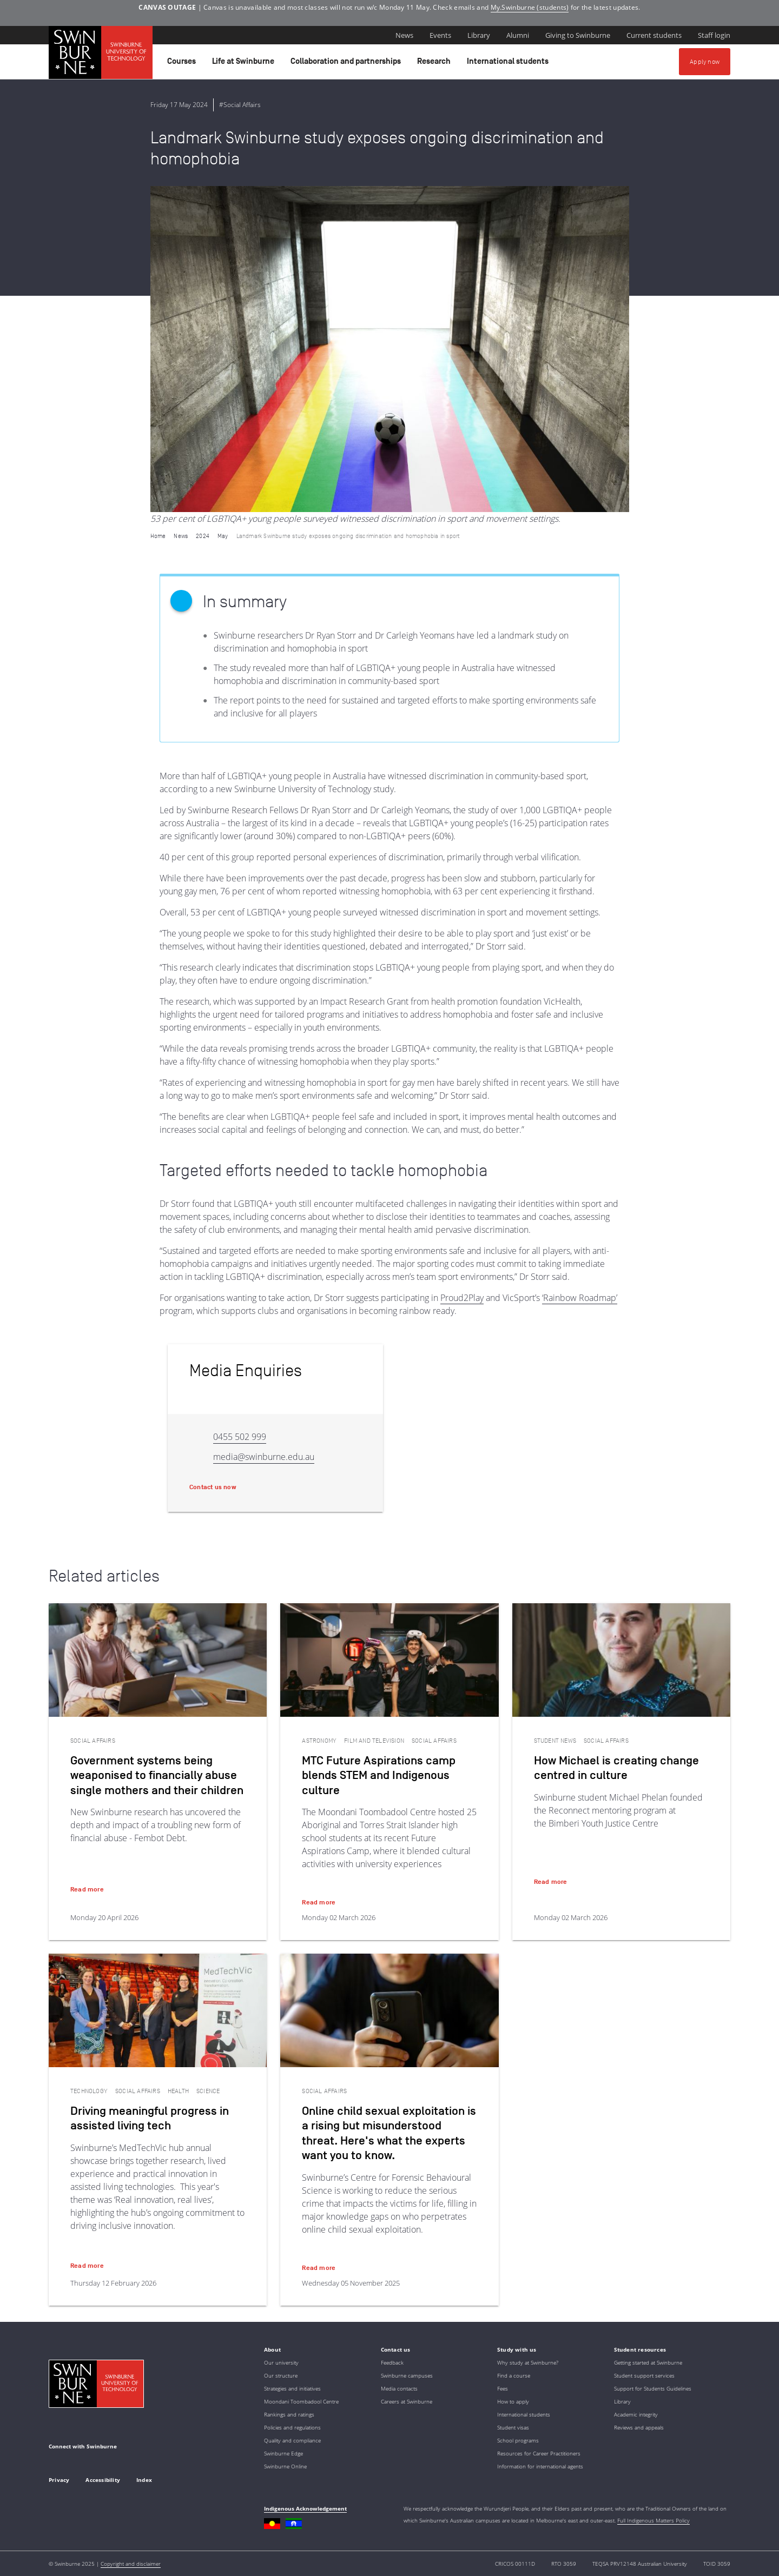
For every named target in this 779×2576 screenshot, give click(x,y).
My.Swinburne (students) (530, 7)
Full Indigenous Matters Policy (653, 2520)
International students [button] (509, 63)
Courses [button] (183, 63)
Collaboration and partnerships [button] (347, 63)
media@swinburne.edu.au (263, 1457)
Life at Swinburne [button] (245, 63)
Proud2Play (462, 1298)
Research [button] (435, 63)
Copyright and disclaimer (131, 2563)
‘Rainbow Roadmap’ (579, 1298)
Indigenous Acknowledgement (305, 2508)
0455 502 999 (239, 1437)
